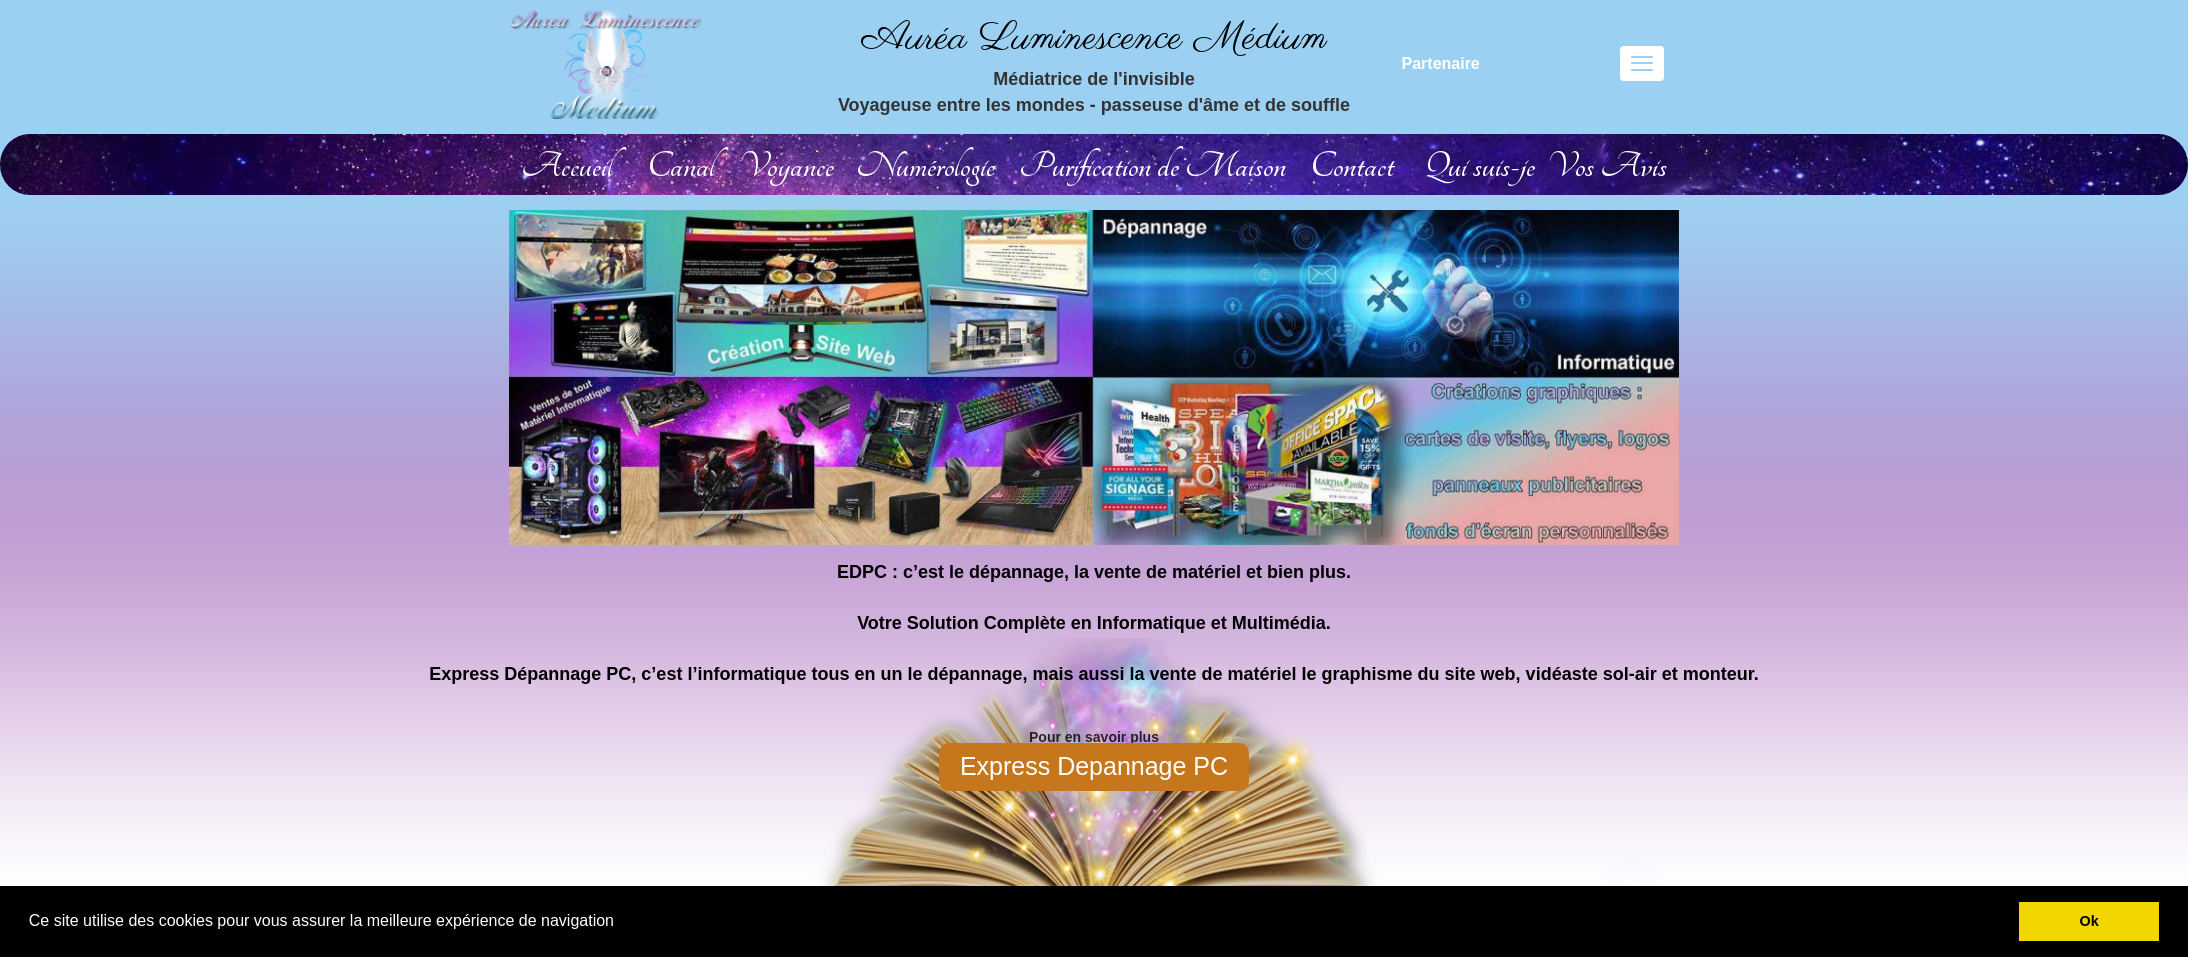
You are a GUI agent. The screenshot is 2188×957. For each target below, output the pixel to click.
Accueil (567, 166)
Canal (681, 166)
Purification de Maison (1152, 166)
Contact (1352, 166)
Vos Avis (1607, 166)
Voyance (786, 166)
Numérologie (925, 166)
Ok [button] (2089, 921)
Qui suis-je (1479, 166)
